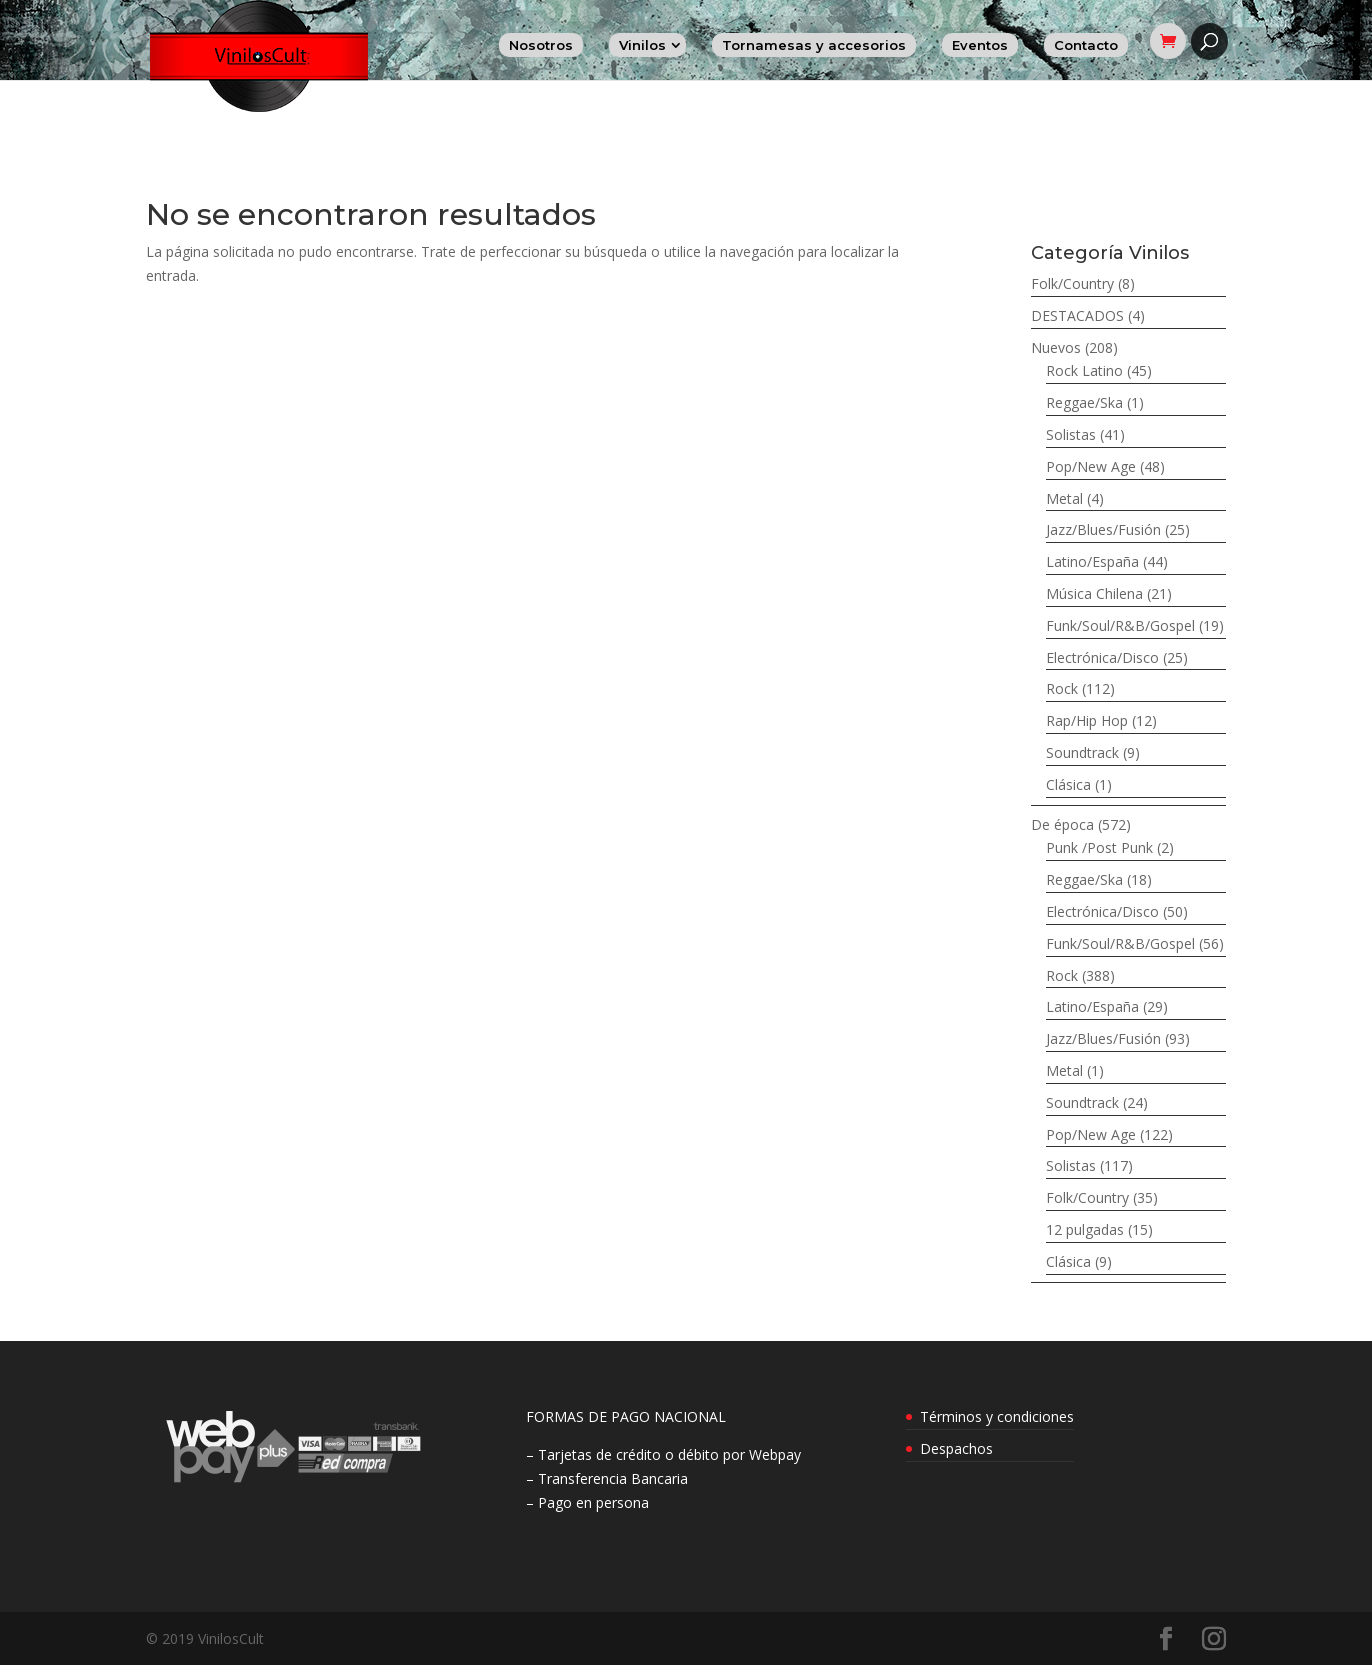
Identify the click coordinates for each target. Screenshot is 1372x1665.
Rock (1062, 688)
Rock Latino (1084, 370)
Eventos (980, 45)
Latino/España (1092, 561)
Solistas (1071, 434)
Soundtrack (1082, 752)
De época (1062, 824)
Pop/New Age (1091, 466)
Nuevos (1056, 347)
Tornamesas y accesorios (814, 45)
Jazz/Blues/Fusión (1103, 529)
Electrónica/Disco (1102, 657)
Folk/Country (1072, 283)
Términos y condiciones (997, 1416)
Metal (1064, 498)
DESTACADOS (1077, 315)
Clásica (1068, 784)
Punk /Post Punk (1099, 847)
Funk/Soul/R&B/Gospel (1120, 625)
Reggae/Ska (1084, 402)
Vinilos (642, 45)
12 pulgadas (1085, 1229)
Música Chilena (1094, 593)
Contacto (1086, 45)
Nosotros (541, 45)
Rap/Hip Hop (1087, 720)
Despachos (956, 1448)
